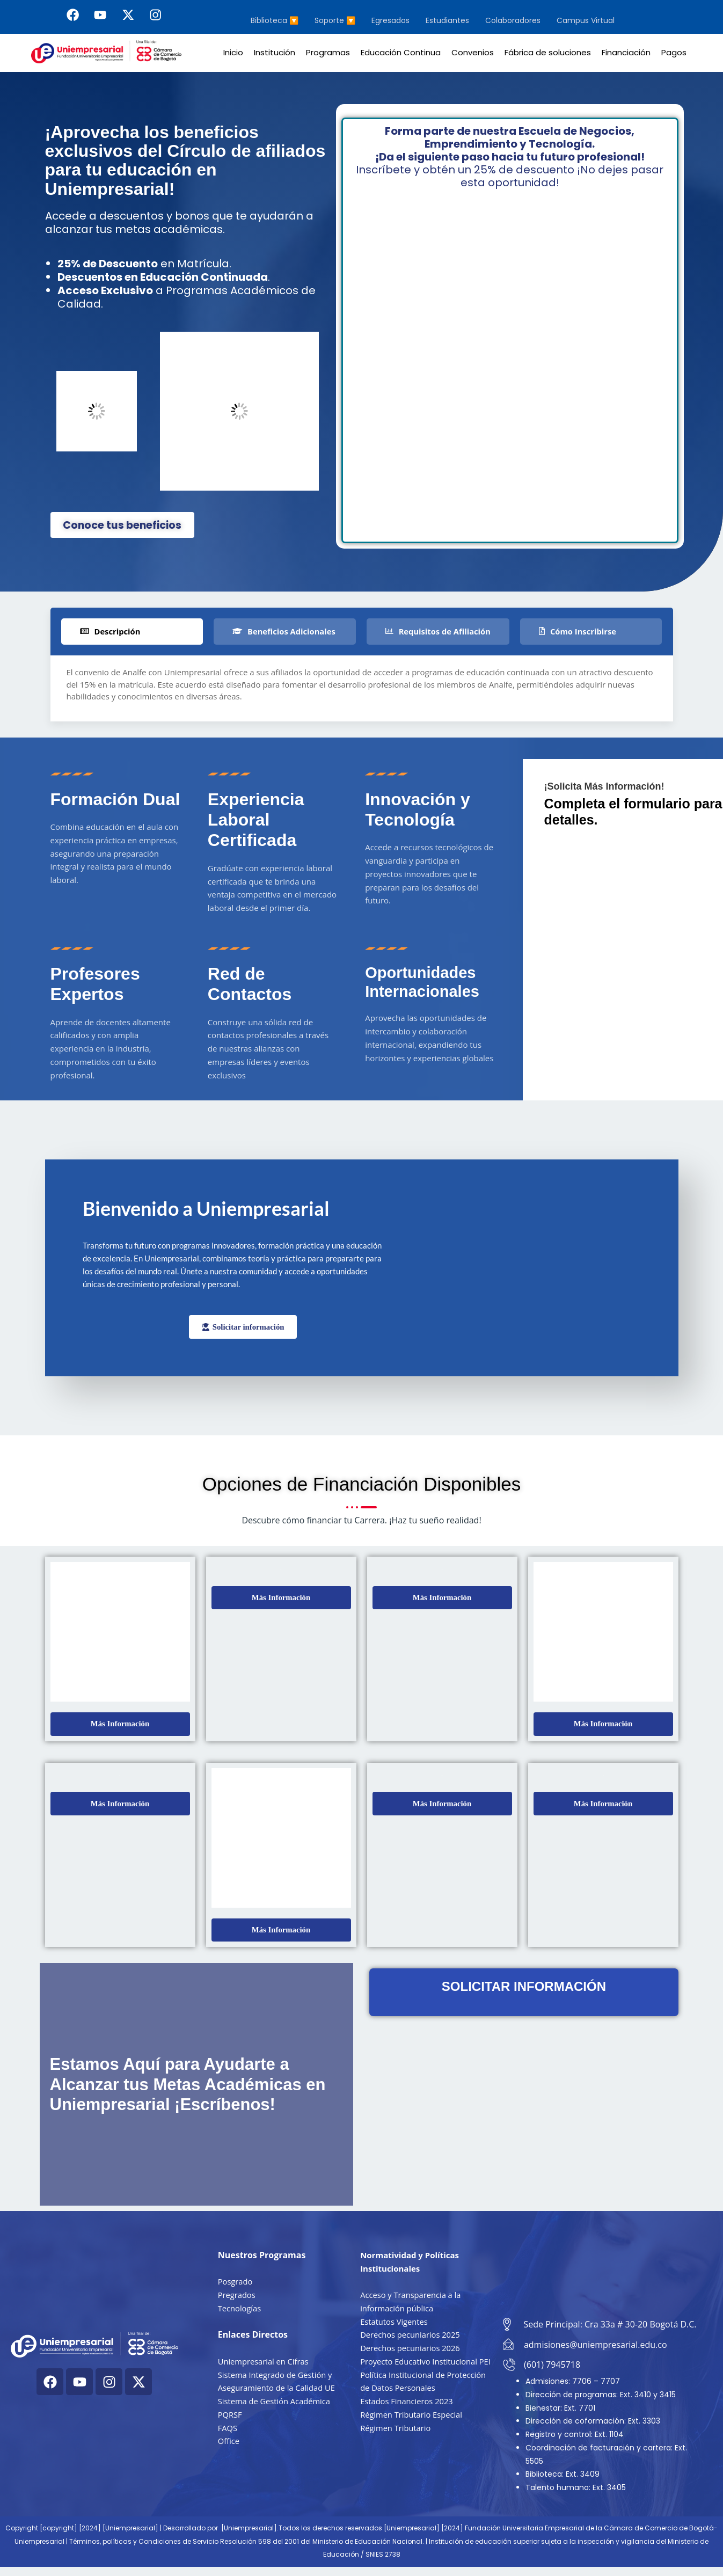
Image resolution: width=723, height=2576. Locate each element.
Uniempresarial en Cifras (264, 2364)
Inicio (233, 52)
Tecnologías (240, 2311)
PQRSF (230, 2417)
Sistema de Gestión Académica (275, 2404)
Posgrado (235, 2285)
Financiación (626, 52)
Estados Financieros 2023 (407, 2417)
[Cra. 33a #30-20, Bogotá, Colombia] (601, 2267)
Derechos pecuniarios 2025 (411, 2338)
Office (229, 2444)
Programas (328, 52)
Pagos (674, 52)
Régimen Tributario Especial (412, 2431)
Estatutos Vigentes (394, 2324)
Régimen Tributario (396, 2444)
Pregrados (237, 2298)
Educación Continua (401, 52)
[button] (120, 1726)
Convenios (472, 52)
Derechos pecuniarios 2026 (411, 2351)
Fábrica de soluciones (548, 52)
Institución (274, 52)
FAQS (228, 2431)
